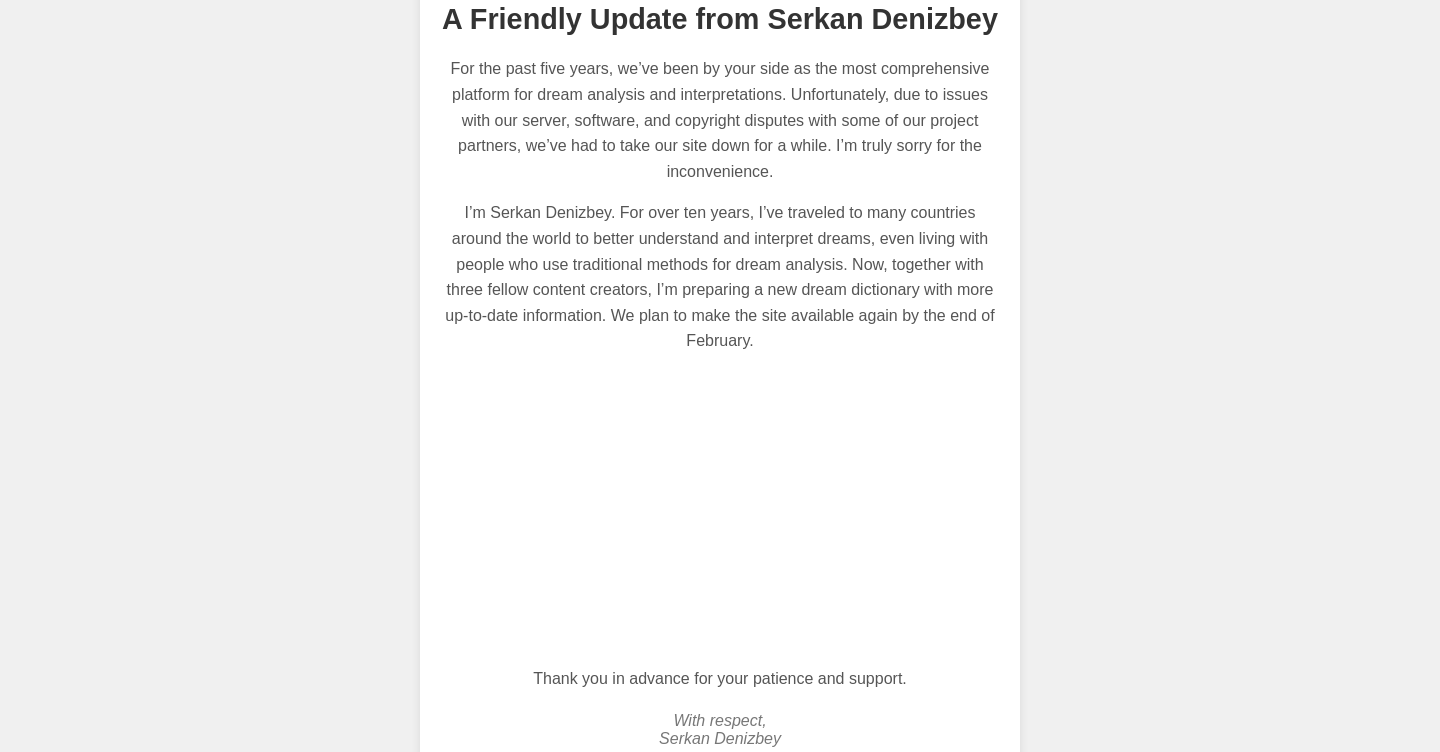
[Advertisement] (720, 510)
